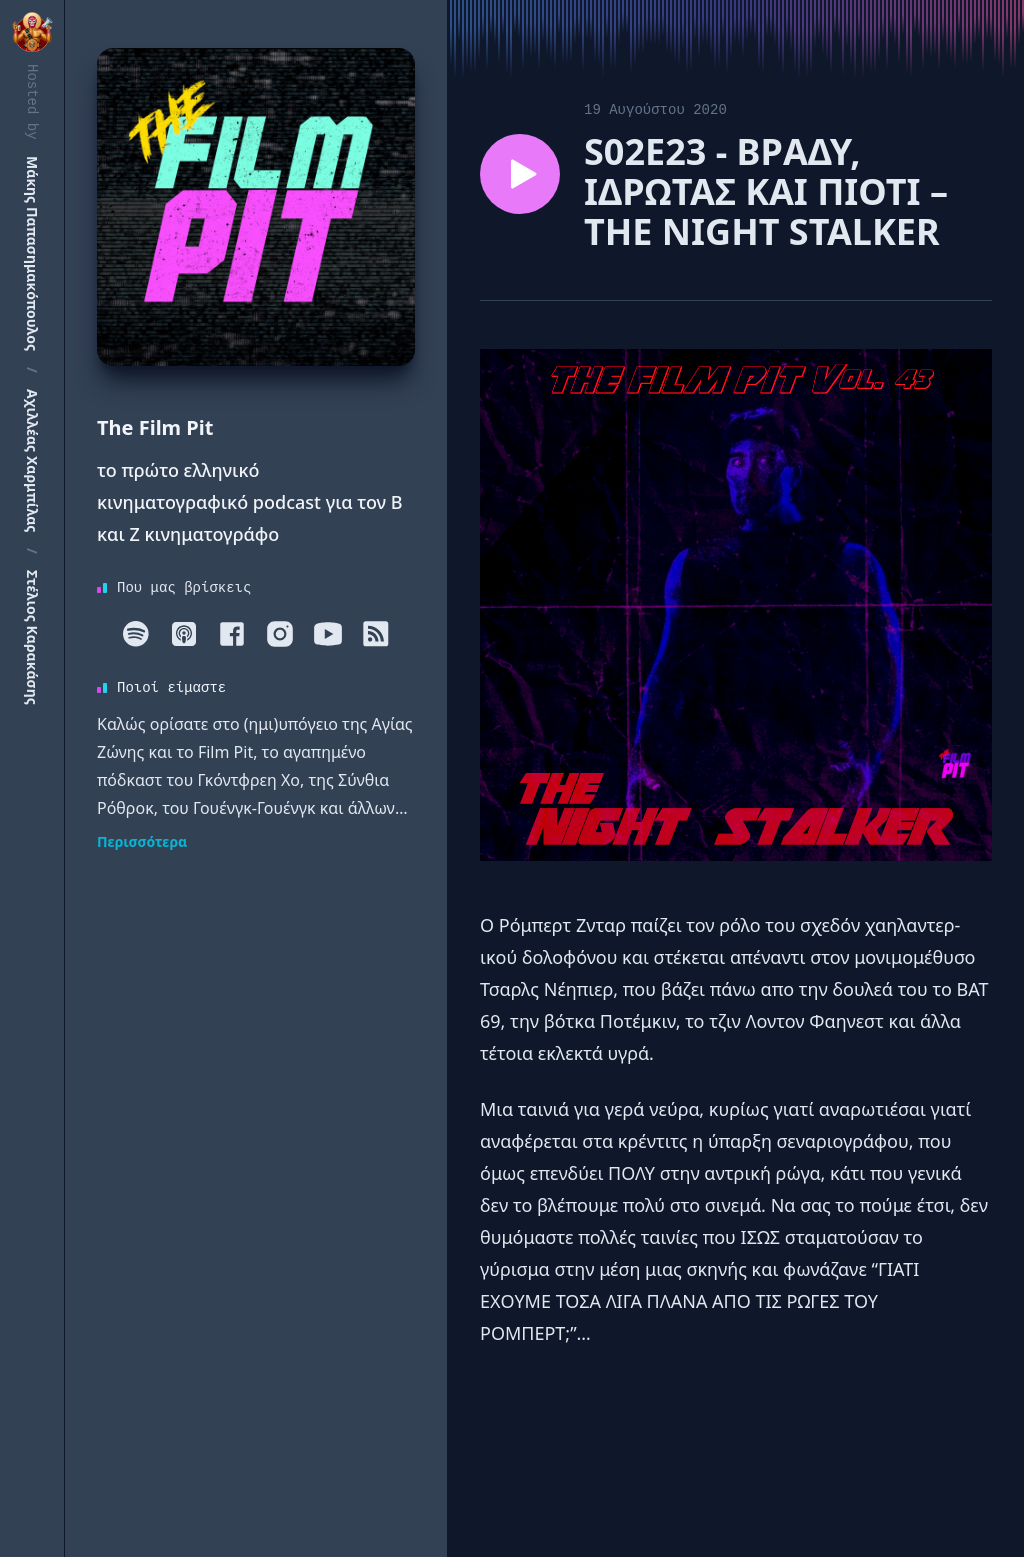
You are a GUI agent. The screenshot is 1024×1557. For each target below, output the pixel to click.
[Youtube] (328, 634)
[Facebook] (232, 634)
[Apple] (184, 634)
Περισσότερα (142, 841)
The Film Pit (155, 427)
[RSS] (376, 634)
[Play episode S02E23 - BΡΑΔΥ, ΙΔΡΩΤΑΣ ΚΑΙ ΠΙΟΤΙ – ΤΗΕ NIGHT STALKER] (520, 174)
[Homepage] (256, 207)
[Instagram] (280, 634)
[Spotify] (136, 634)
